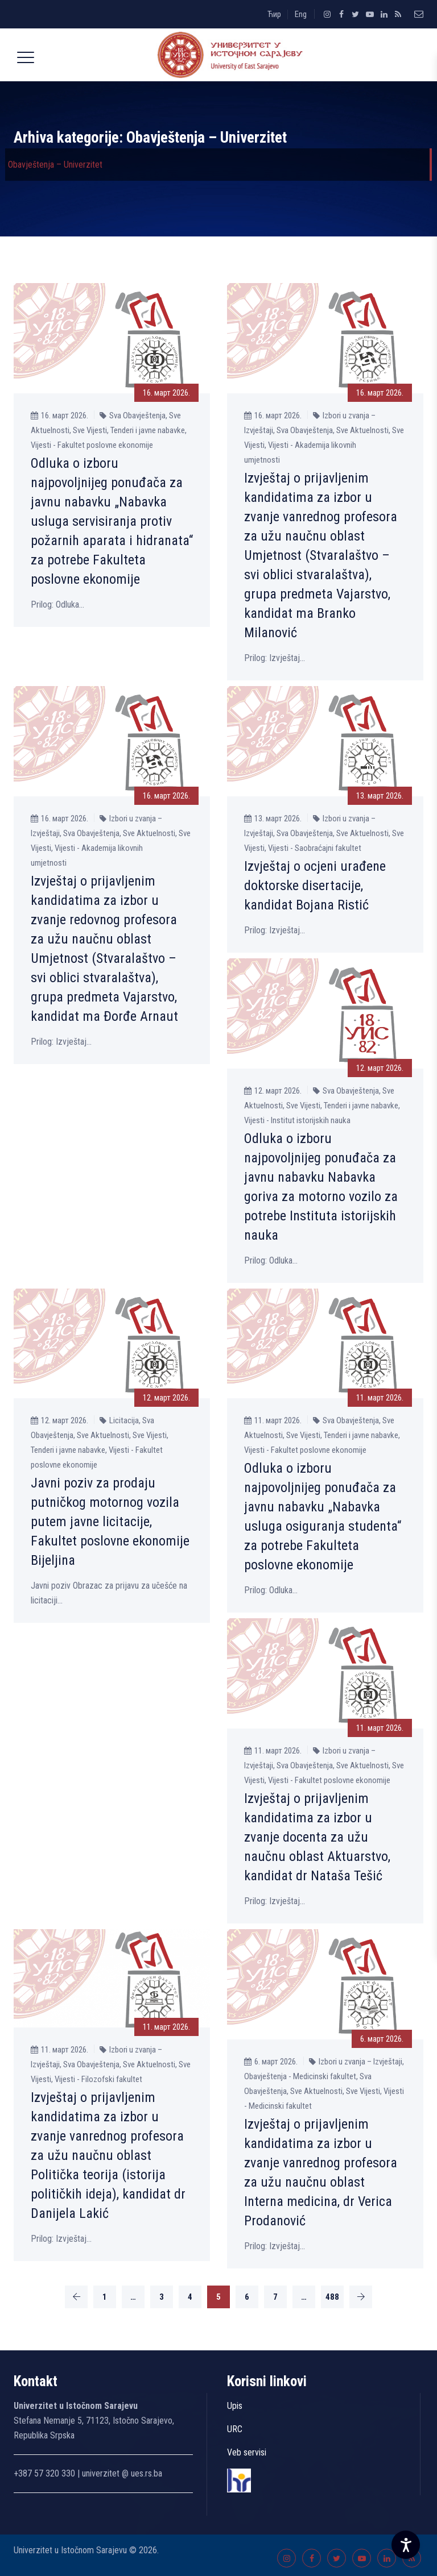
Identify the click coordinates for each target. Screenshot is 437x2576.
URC (234, 2429)
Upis (234, 2405)
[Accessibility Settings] (405, 2545)
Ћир (274, 14)
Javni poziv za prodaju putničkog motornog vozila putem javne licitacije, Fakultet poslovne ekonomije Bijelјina (110, 1521)
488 (332, 2297)
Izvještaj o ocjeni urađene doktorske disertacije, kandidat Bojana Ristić (315, 885)
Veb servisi (246, 2452)
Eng (301, 14)
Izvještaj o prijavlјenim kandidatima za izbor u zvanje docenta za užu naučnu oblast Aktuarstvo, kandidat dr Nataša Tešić (317, 1837)
